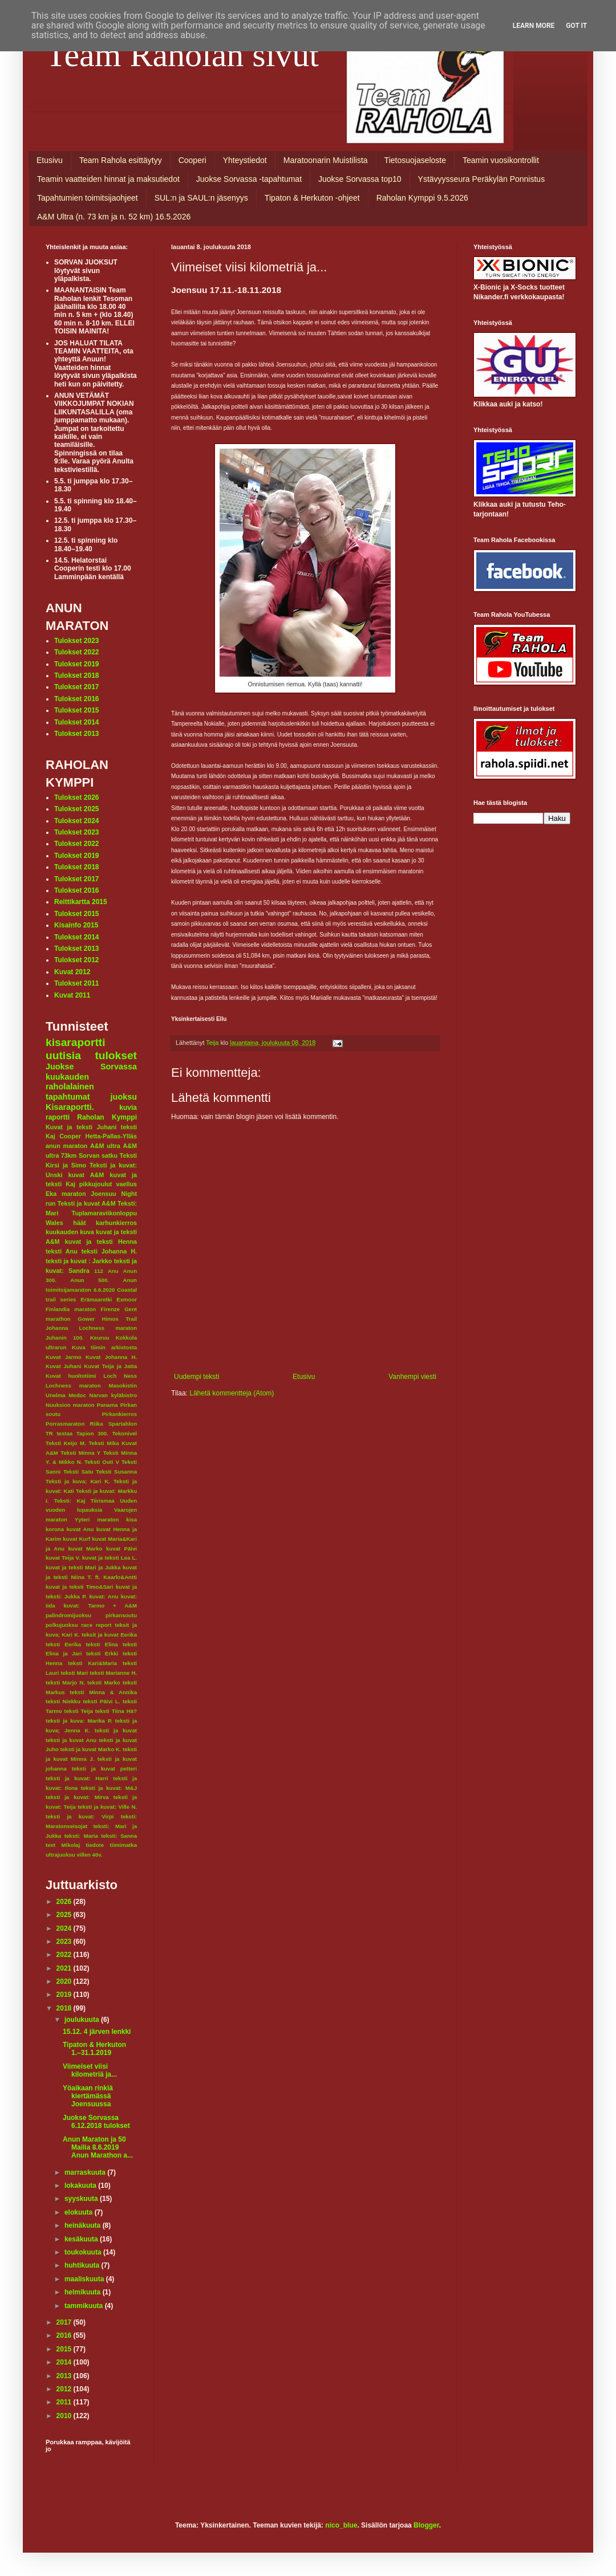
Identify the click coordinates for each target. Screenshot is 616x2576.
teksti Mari (74, 1673)
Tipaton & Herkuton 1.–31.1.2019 (94, 2049)
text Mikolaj (63, 1845)
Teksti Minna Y (80, 1453)
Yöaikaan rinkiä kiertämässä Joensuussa (88, 2096)
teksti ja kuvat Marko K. (90, 1749)
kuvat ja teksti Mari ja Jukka (83, 1567)
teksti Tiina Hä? (116, 1711)
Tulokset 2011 (76, 983)
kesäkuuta (82, 2239)
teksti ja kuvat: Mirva (77, 1797)
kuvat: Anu (103, 1596)
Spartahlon (122, 1424)
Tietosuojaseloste (415, 160)
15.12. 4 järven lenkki (97, 2032)
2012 (65, 2389)
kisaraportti (76, 1042)
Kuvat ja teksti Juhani (81, 1127)
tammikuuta (84, 2306)
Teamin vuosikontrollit (501, 160)
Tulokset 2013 (76, 734)
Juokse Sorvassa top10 (360, 179)
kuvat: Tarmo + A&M (100, 1605)
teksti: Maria (81, 1836)
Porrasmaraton (65, 1424)
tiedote (95, 1845)
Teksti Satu (78, 1471)
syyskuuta (82, 2199)
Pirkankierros (119, 1414)
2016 (65, 2335)
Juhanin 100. (65, 1337)
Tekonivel (124, 1433)
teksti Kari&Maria (92, 1663)
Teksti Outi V (101, 1462)
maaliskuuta (85, 2279)
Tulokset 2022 (76, 652)
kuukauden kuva (70, 1231)
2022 (65, 1955)
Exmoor (126, 1299)
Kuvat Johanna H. (111, 1357)
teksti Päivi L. (101, 1701)
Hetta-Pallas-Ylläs (111, 1136)
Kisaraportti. (70, 1107)
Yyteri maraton (97, 1519)
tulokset (116, 1055)
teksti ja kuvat (116, 1730)
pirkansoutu (121, 1615)
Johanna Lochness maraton (91, 1328)
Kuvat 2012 (72, 972)
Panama (107, 1405)
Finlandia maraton (71, 1309)
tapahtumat (68, 1096)
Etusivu (50, 160)
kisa (131, 1519)
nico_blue (341, 2525)
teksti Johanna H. (109, 1251)
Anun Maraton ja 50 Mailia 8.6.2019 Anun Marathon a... (98, 2147)
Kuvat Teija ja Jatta (110, 1366)
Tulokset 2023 (76, 641)
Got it (576, 26)
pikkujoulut (95, 1184)
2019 (65, 1995)
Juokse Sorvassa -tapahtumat (249, 179)
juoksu (124, 1096)
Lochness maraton (73, 1385)
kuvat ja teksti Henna (101, 1241)
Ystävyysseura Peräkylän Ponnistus (481, 179)
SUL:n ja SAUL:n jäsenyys (201, 197)
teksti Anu (62, 1251)
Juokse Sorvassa (91, 1066)
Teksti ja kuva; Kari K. (78, 1481)
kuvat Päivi (121, 1548)
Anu (113, 1271)
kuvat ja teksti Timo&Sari (80, 1587)
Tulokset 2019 (76, 664)
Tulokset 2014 (76, 722)
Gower (86, 1319)
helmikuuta (83, 2292)
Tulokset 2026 (76, 797)
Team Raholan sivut (182, 55)
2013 (65, 2376)
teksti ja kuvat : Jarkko (79, 1261)
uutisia (63, 1055)
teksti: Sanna (119, 1836)
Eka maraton (66, 1193)
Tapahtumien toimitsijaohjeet (87, 197)
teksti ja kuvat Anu (71, 1740)
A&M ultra (105, 1145)
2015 (65, 2349)
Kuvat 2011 (72, 995)
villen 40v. (89, 1854)
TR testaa (59, 1433)
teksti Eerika (63, 1644)
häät (79, 1222)
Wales (54, 1222)
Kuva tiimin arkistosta (104, 1347)
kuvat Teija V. (63, 1557)
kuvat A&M (86, 1174)
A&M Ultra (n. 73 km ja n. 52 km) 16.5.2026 (114, 216)
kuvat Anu (80, 1529)
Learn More (534, 26)
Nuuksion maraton (70, 1405)
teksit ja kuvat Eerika (109, 1634)
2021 (65, 1968)
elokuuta (79, 2212)
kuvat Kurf (76, 1539)
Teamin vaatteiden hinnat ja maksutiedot (108, 179)
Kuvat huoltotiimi (71, 1376)
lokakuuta (81, 2186)
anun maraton (66, 1145)
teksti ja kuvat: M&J (109, 1788)
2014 (65, 2362)
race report (96, 1625)
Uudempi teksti (196, 1377)
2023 (65, 1942)
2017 (65, 2322)
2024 (65, 1928)
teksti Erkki (102, 1653)
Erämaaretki (96, 1299)
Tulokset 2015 (76, 710)
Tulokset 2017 (76, 687)
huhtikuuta (83, 2265)
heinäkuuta (83, 2225)
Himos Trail (119, 1319)
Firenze (110, 1309)
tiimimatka (123, 1845)
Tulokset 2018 (76, 675)
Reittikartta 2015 (80, 902)
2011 (65, 2402)
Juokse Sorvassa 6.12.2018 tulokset (96, 2122)
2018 (65, 2008)
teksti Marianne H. (113, 1673)
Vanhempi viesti (412, 1377)
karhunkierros (116, 1222)
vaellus (126, 1184)
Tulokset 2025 (76, 809)
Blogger (426, 2525)
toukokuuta (83, 2252)
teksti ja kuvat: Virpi (80, 1816)
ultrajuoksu (60, 1854)
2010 (65, 2416)
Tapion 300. (92, 1433)
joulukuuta (82, 2020)
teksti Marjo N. (65, 1682)
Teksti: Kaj (70, 1500)
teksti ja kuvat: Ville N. (107, 1807)
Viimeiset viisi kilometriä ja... (90, 2070)
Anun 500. (89, 1280)
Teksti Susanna (116, 1471)
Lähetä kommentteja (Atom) (231, 1393)
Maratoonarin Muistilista (325, 160)
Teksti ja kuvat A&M (87, 1203)
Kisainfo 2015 (76, 925)
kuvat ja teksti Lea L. (109, 1557)
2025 (65, 1915)
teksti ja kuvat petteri (104, 1768)
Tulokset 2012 (76, 960)
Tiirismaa (103, 1500)
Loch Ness (120, 1376)
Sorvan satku (98, 1155)
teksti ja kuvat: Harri (77, 1778)
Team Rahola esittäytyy (120, 160)
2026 (65, 1902)
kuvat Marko (85, 1548)
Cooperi (192, 160)
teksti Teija (78, 1711)
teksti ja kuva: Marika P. (79, 1721)
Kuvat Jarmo (64, 1357)
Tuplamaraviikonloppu (104, 1213)
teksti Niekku (63, 1701)
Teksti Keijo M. (66, 1443)
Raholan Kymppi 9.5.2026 (422, 197)
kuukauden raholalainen (70, 1082)
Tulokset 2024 (76, 821)
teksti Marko (103, 1682)
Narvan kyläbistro (113, 1395)
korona (55, 1529)
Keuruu (100, 1337)
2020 (65, 1981)
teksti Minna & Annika (103, 1692)
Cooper (70, 1136)
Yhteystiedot (245, 160)
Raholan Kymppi (107, 1117)
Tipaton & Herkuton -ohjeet (312, 197)
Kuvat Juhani (63, 1366)
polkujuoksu (62, 1625)
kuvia (128, 1108)
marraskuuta (85, 2172)
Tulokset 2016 (76, 699)
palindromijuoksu (68, 1615)
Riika (96, 1424)
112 (98, 1271)
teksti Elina (101, 1644)
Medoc (77, 1395)
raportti (58, 1117)
